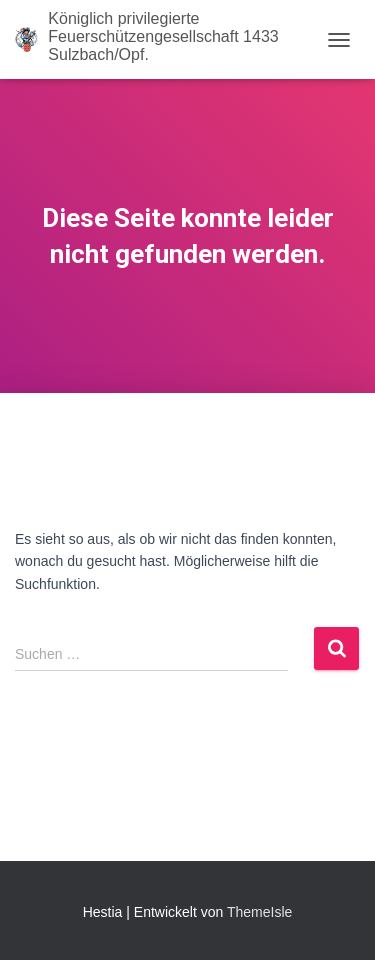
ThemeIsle (259, 912)
